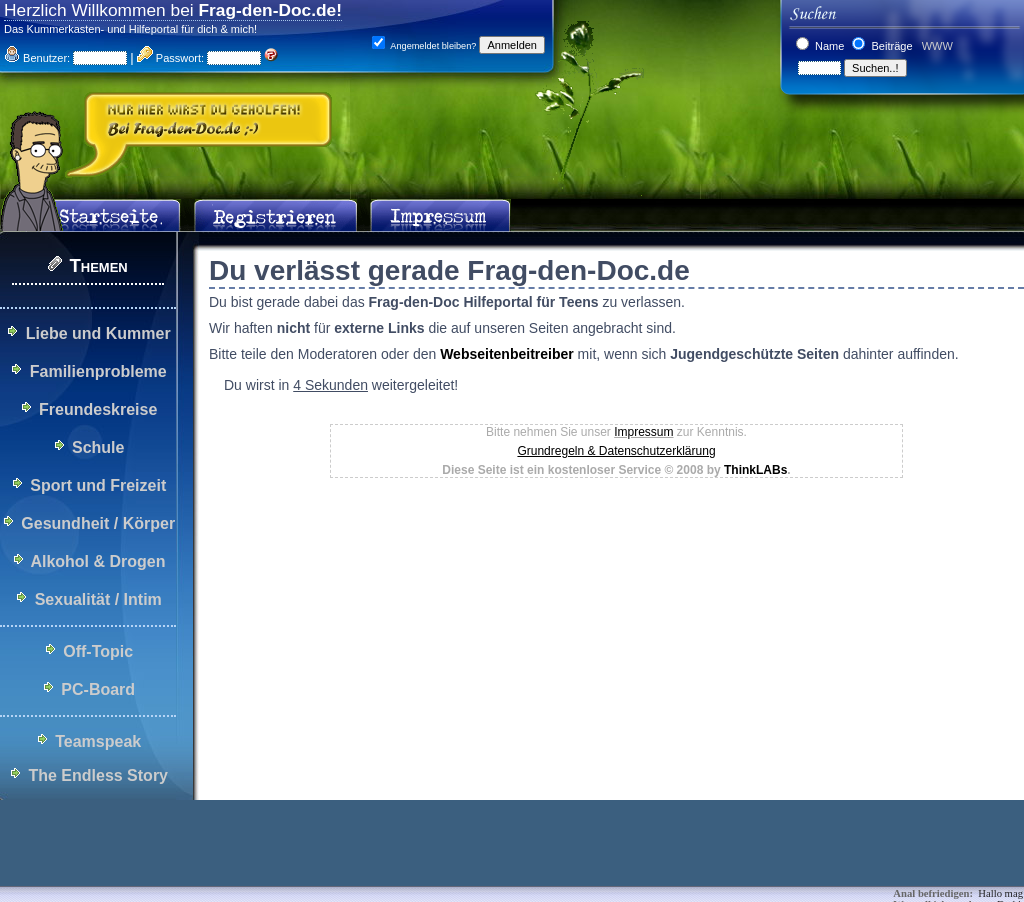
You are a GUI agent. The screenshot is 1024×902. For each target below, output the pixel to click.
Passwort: (170, 58)
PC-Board (98, 689)
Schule (98, 447)
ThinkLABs (755, 470)
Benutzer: (37, 58)
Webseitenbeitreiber (507, 354)
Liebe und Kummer (98, 333)
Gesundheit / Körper (98, 523)
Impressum (643, 432)
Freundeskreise (98, 409)
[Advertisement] (364, 857)
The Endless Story (98, 775)
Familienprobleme (98, 371)
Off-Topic (98, 651)
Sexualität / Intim (98, 599)
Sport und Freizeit (98, 485)
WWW (936, 46)
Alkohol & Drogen (97, 561)
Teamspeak (98, 741)
